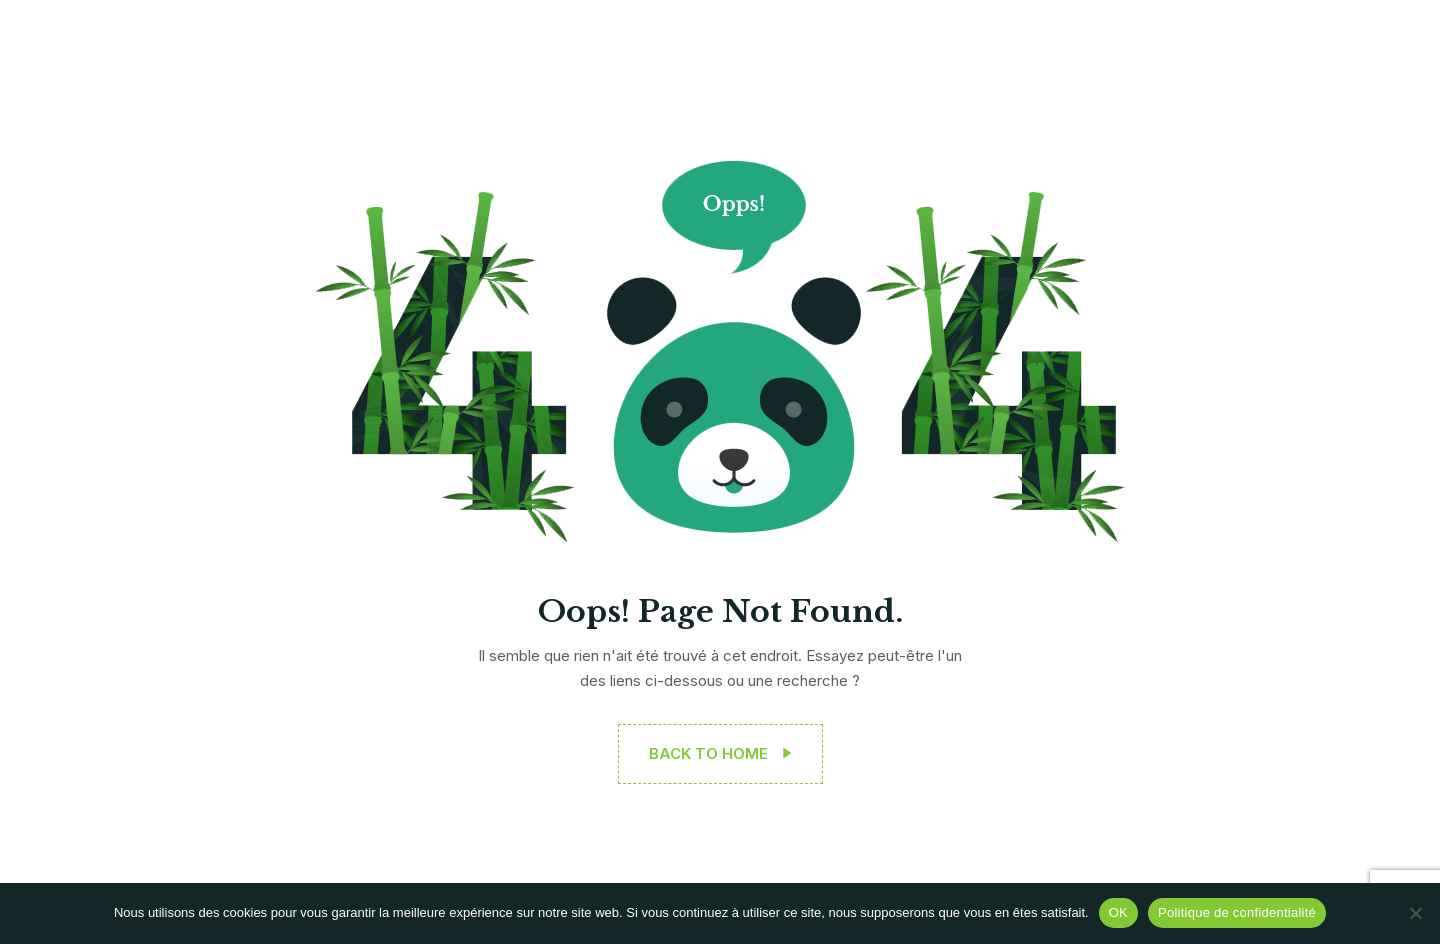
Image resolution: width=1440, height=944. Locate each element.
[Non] (1415, 913)
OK (1118, 912)
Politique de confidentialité (1237, 912)
